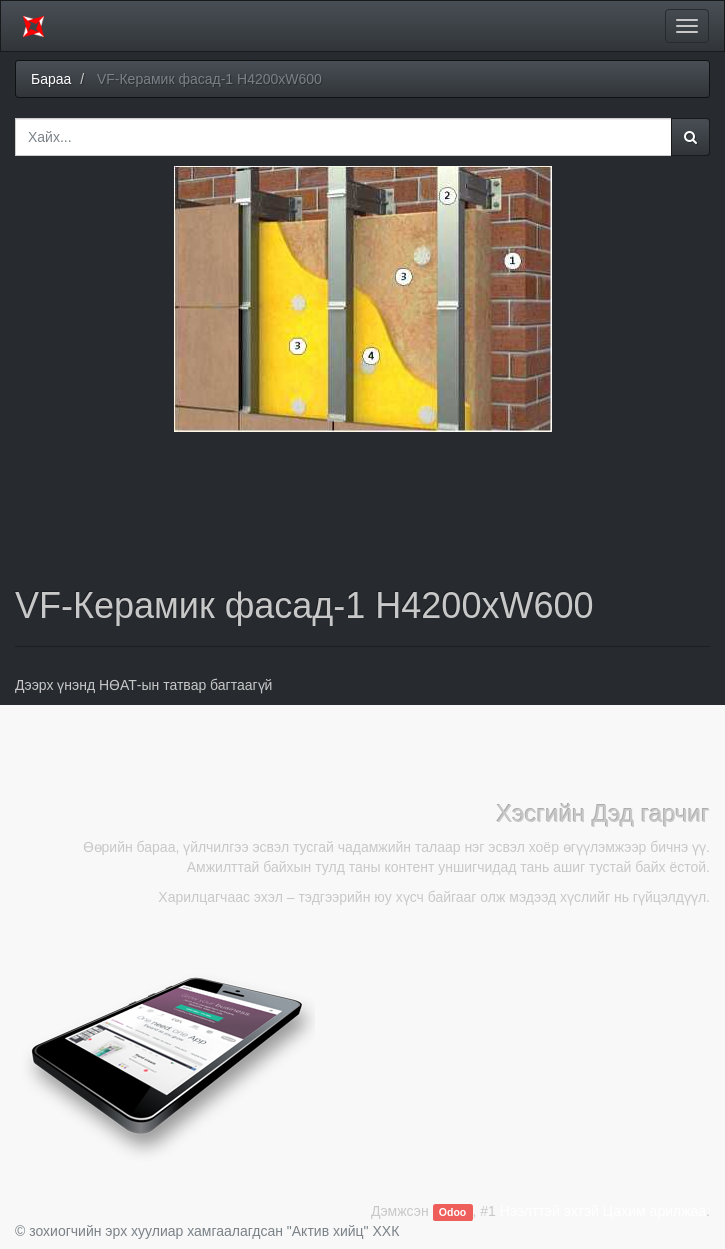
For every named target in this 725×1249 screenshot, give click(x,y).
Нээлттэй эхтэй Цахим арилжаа (603, 1211)
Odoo (452, 1212)
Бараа (51, 79)
